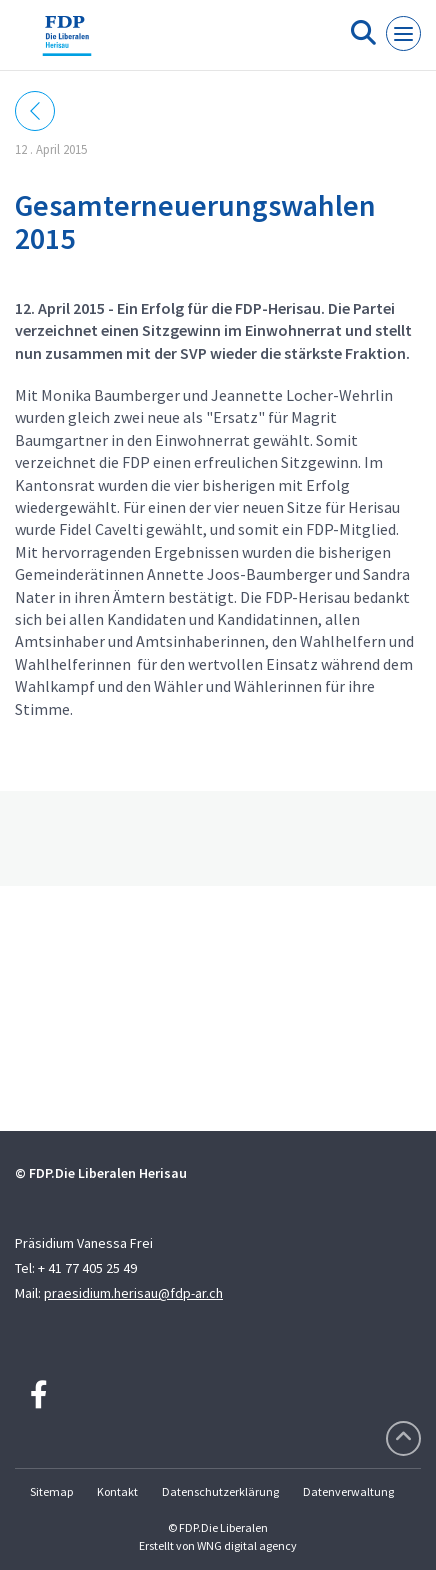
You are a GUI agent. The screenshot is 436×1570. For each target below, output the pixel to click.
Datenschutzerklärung (220, 1491)
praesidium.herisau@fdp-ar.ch (133, 1293)
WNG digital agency (247, 1545)
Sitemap (51, 1491)
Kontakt (117, 1491)
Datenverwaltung (348, 1491)
